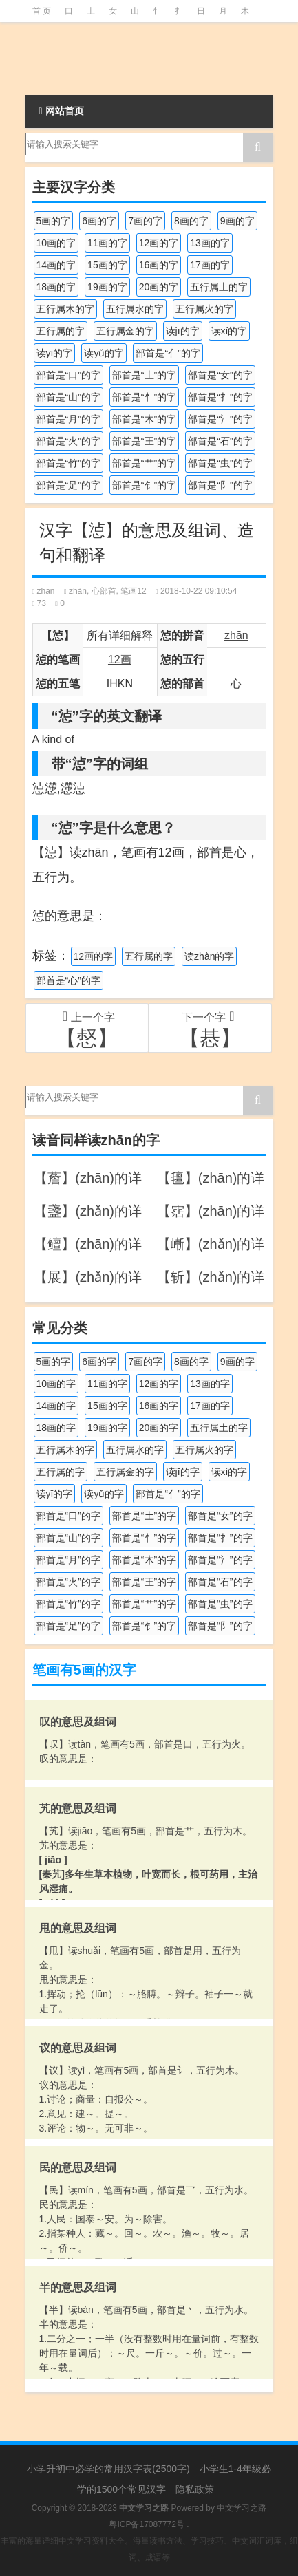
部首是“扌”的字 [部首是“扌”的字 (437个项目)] (220, 396)
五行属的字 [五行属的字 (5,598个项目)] (60, 330)
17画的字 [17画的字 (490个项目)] (210, 264)
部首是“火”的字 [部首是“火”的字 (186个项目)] (68, 441)
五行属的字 (149, 956)
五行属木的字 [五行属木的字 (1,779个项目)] (65, 308)
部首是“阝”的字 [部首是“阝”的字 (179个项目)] (220, 485)
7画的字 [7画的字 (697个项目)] (145, 220)
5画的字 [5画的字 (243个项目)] (53, 220)
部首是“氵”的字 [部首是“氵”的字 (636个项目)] (220, 419)
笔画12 (133, 591)
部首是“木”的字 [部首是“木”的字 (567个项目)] (144, 419)
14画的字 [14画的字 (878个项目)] (56, 264)
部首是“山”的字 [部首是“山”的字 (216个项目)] (68, 396)
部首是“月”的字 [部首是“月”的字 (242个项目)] (68, 419)
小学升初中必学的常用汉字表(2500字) (108, 2468)
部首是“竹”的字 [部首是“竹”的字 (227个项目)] (68, 463)
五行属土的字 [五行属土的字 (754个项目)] (219, 286)
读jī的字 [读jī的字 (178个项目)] (183, 330)
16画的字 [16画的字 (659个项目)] (159, 264)
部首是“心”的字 (68, 980)
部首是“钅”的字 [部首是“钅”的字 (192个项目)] (144, 485)
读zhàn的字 (209, 956)
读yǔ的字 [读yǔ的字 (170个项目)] (104, 352)
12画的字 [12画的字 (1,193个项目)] (159, 242)
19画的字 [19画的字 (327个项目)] (107, 286)
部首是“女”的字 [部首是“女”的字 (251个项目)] (220, 374)
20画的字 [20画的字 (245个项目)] (159, 286)
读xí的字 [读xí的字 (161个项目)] (229, 330)
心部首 (104, 591)
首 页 (41, 11)
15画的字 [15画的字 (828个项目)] (107, 264)
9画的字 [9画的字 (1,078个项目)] (237, 220)
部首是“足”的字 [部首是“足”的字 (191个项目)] (68, 485)
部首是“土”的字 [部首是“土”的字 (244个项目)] (144, 374)
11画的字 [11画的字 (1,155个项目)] (107, 242)
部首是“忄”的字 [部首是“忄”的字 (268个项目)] (144, 396)
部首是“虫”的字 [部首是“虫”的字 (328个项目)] (220, 463)
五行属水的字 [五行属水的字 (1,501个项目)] (135, 308)
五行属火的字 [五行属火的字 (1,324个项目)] (204, 308)
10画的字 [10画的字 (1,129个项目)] (56, 242)
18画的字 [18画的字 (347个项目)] (56, 286)
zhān (46, 591)
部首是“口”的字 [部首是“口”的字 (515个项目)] (68, 374)
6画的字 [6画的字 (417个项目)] (99, 220)
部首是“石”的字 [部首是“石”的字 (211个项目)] (220, 441)
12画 (119, 659)
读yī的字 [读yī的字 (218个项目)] (54, 352)
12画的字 (94, 956)
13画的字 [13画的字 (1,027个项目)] (210, 242)
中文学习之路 (241, 2508)
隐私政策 (194, 2489)
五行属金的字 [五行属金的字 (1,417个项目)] (125, 330)
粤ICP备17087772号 (146, 2524)
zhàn (78, 591)
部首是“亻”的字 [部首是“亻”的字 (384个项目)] (168, 352)
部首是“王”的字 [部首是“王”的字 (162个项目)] (144, 441)
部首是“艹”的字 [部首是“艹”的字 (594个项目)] (144, 463)
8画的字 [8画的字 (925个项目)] (191, 220)
